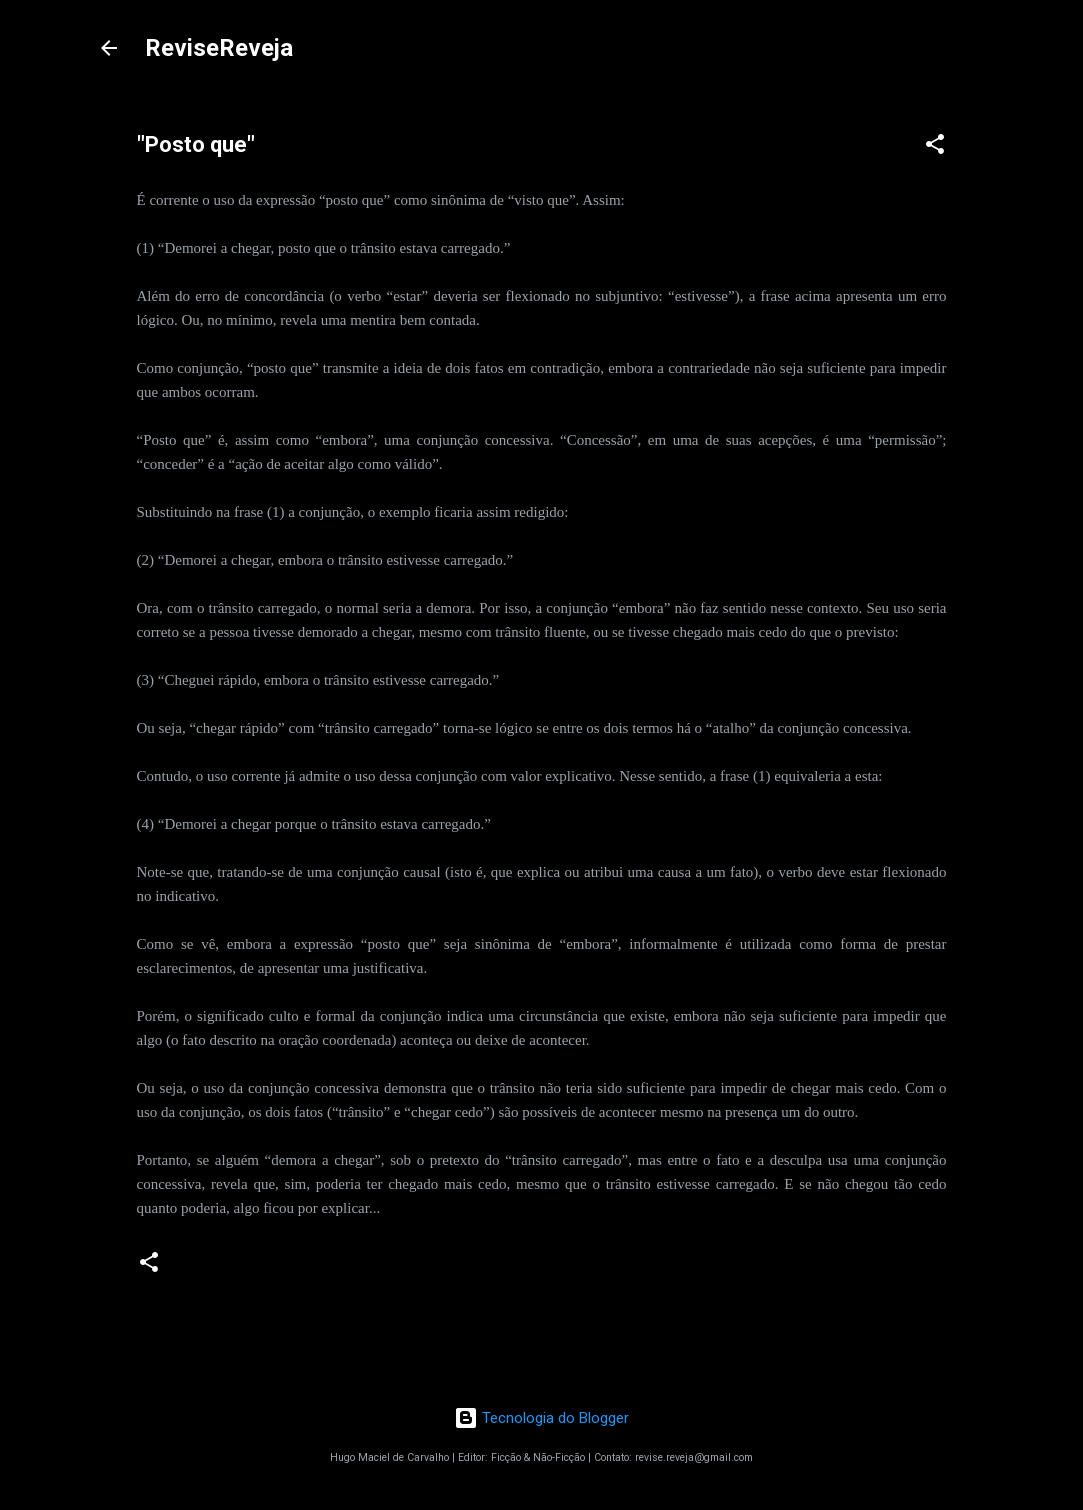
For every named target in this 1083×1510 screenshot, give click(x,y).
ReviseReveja (219, 48)
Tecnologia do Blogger (541, 1418)
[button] (935, 147)
